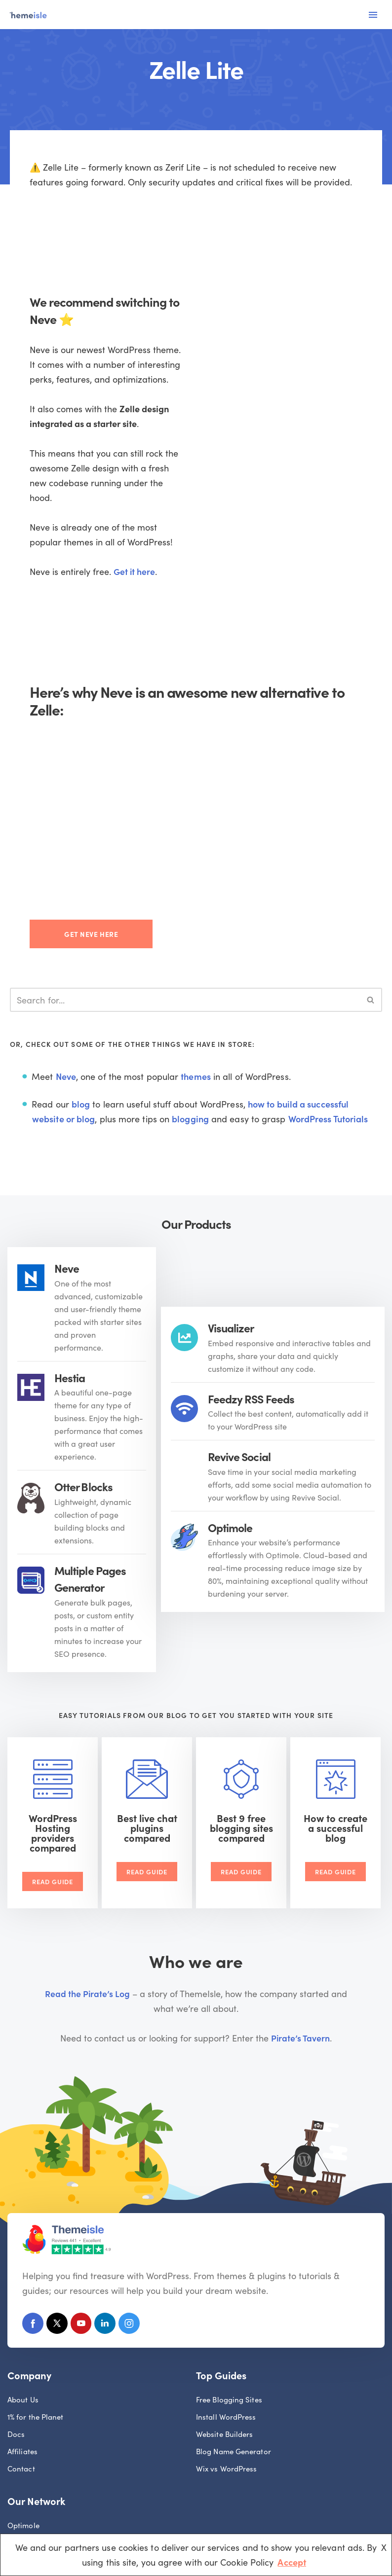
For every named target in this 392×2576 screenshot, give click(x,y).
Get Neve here (91, 934)
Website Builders (224, 2435)
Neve (66, 1076)
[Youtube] (84, 2326)
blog (81, 1104)
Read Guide (52, 1881)
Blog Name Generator (233, 2452)
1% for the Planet (35, 2417)
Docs (16, 2435)
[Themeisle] (28, 14)
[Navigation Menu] (373, 15)
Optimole (23, 2526)
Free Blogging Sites (229, 2400)
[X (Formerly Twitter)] (58, 2326)
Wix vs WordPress (226, 2469)
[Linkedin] (109, 2326)
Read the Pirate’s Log (87, 1993)
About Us (23, 2400)
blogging (190, 1118)
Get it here (135, 571)
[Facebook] (33, 2326)
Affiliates (22, 2452)
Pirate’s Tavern (300, 2038)
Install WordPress (226, 2417)
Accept (291, 2562)
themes (196, 1076)
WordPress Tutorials (328, 1118)
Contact (21, 2469)
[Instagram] (134, 2326)
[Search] (185, 1000)
